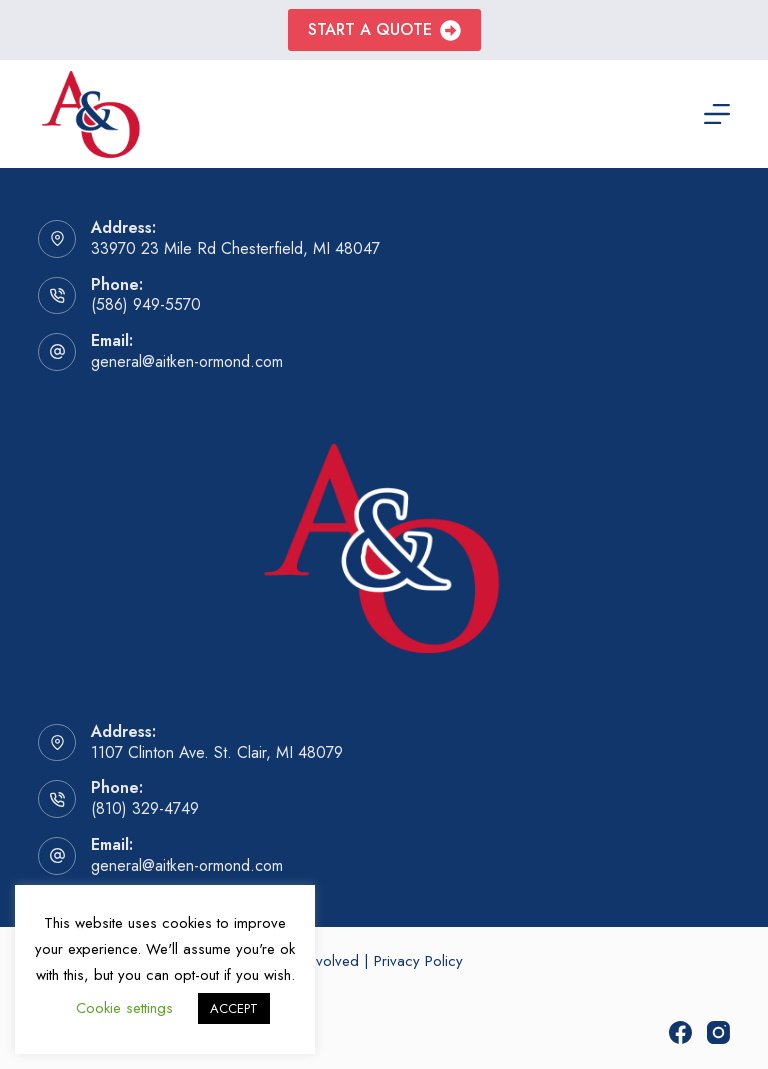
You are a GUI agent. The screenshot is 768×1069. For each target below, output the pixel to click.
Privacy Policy (418, 961)
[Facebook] (680, 1032)
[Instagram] (718, 1032)
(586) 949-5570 (146, 304)
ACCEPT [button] (234, 1008)
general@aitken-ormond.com (187, 361)
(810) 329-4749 (145, 808)
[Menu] (717, 114)
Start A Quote (384, 29)
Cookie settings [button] (124, 1008)
